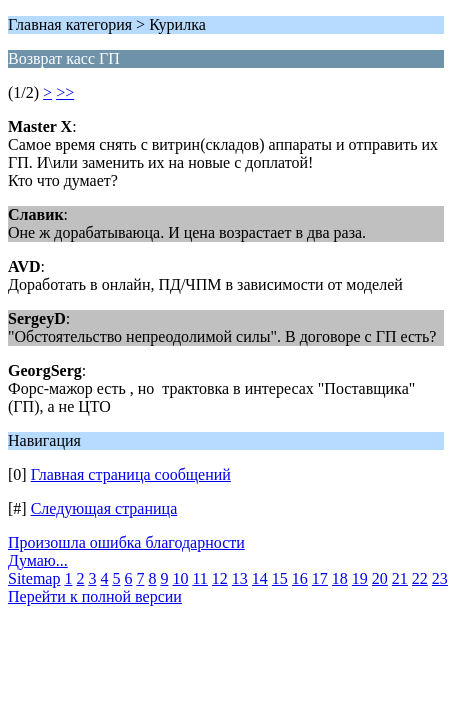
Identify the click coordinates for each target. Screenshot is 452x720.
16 (300, 578)
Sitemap (34, 578)
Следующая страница (104, 508)
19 (360, 578)
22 (420, 578)
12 (220, 578)
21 (400, 578)
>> (65, 92)
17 (320, 578)
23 (440, 578)
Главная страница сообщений (131, 474)
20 (380, 578)
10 (180, 578)
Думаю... (38, 560)
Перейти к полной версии (95, 596)
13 (240, 578)
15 (280, 578)
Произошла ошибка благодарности (126, 542)
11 (199, 578)
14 (260, 578)
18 (340, 578)
